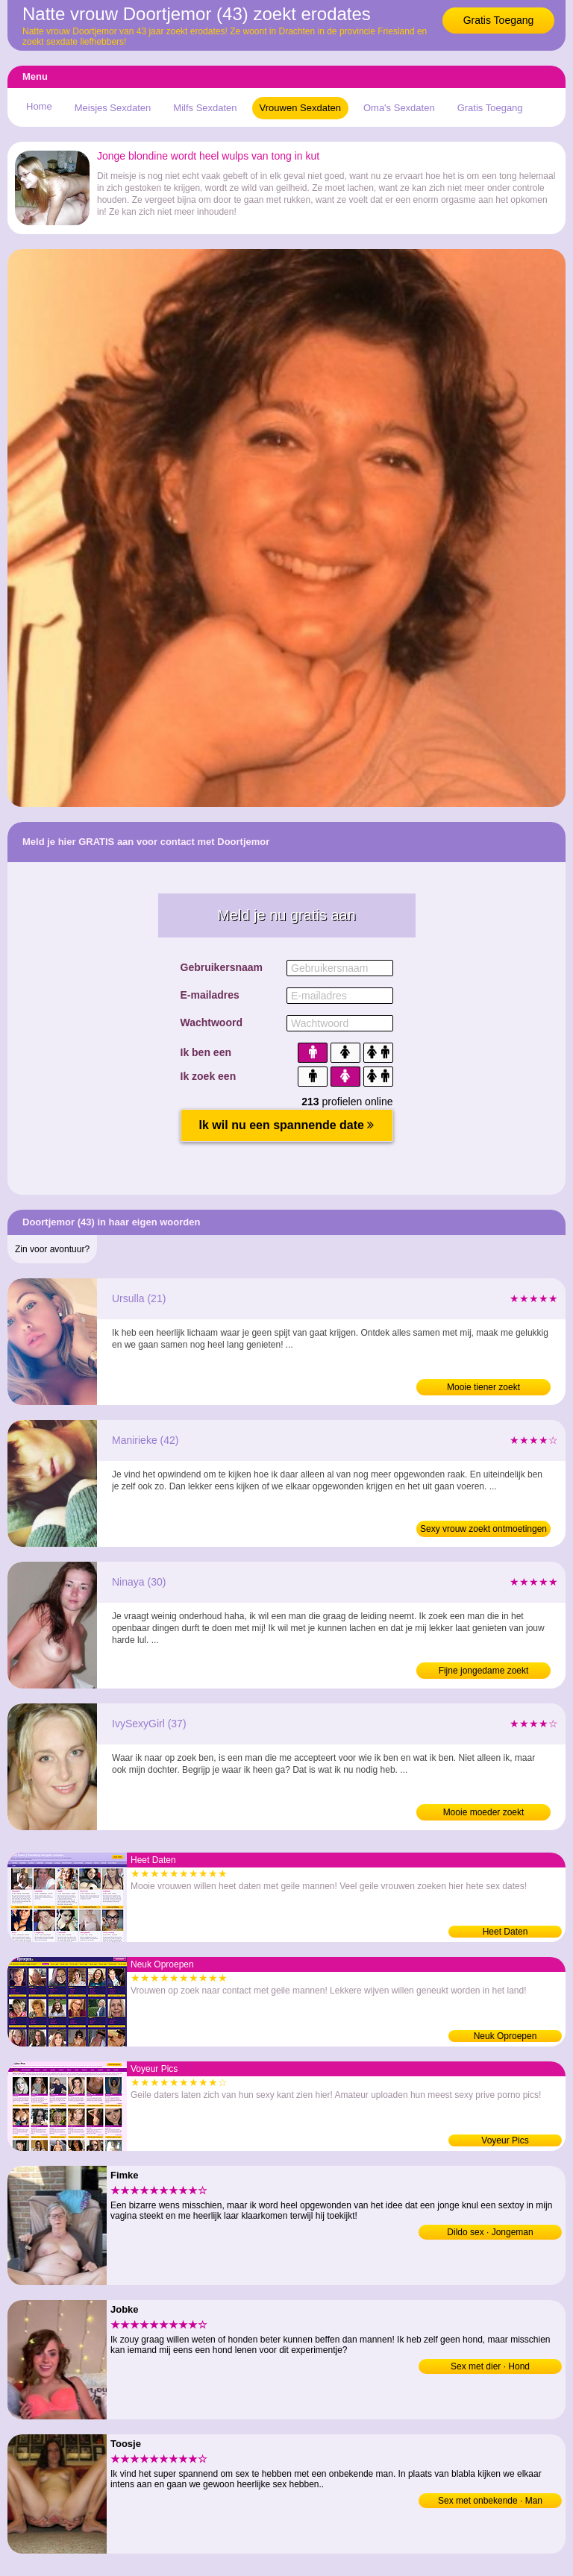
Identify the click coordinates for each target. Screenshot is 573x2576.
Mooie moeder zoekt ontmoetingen (484, 1814)
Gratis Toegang (498, 20)
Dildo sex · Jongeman (490, 2232)
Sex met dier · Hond (490, 2366)
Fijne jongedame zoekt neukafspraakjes (484, 1672)
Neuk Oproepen (505, 2036)
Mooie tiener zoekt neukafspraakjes (483, 1388)
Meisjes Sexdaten (113, 107)
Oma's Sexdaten (399, 107)
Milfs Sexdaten (205, 107)
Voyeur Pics (504, 2140)
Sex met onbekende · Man (490, 2500)
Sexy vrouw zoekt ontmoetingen (483, 1529)
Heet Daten (505, 1931)
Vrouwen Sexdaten (300, 107)
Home (39, 106)
